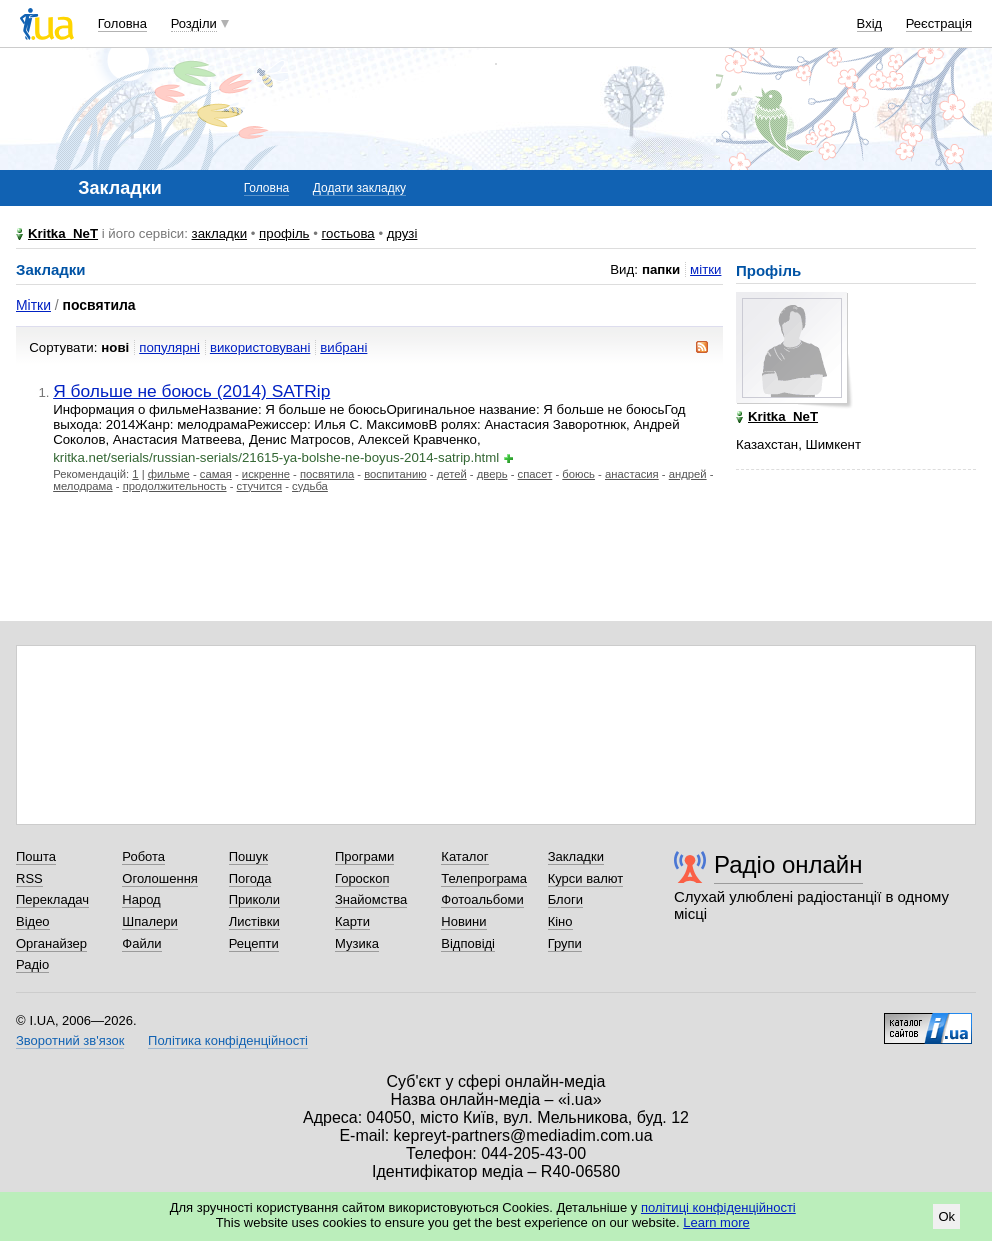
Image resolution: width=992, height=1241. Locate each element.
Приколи (254, 899)
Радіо (32, 964)
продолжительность (175, 486)
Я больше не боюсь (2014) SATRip (191, 391)
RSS (29, 878)
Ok (946, 1216)
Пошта (36, 856)
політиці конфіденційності (718, 1207)
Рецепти (254, 943)
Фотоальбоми (482, 899)
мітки (705, 269)
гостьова (348, 233)
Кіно (560, 921)
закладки (220, 233)
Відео (33, 921)
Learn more (716, 1222)
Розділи (194, 23)
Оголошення (160, 878)
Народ (141, 899)
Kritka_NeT (63, 233)
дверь (492, 474)
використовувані (260, 347)
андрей (688, 474)
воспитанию (395, 474)
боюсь (578, 474)
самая (216, 474)
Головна (122, 23)
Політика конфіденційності (228, 1040)
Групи (565, 943)
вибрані (343, 347)
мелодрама (82, 486)
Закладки (576, 856)
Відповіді (468, 943)
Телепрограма (484, 878)
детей (452, 474)
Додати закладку (359, 188)
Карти (352, 921)
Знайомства (371, 899)
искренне (266, 474)
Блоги (565, 899)
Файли (141, 943)
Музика (357, 943)
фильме (169, 474)
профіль (284, 233)
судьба (310, 486)
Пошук (248, 856)
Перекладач (52, 899)
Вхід (870, 23)
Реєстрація (939, 23)
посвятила (327, 474)
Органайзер (51, 943)
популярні (169, 347)
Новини (463, 921)
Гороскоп (362, 878)
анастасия (632, 474)
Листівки (254, 921)
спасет (535, 474)
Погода (250, 878)
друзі (402, 233)
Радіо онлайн (788, 864)
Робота (143, 856)
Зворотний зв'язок (70, 1040)
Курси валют (586, 878)
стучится (259, 486)
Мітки (33, 305)
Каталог (464, 856)
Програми (364, 856)
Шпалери (150, 921)
